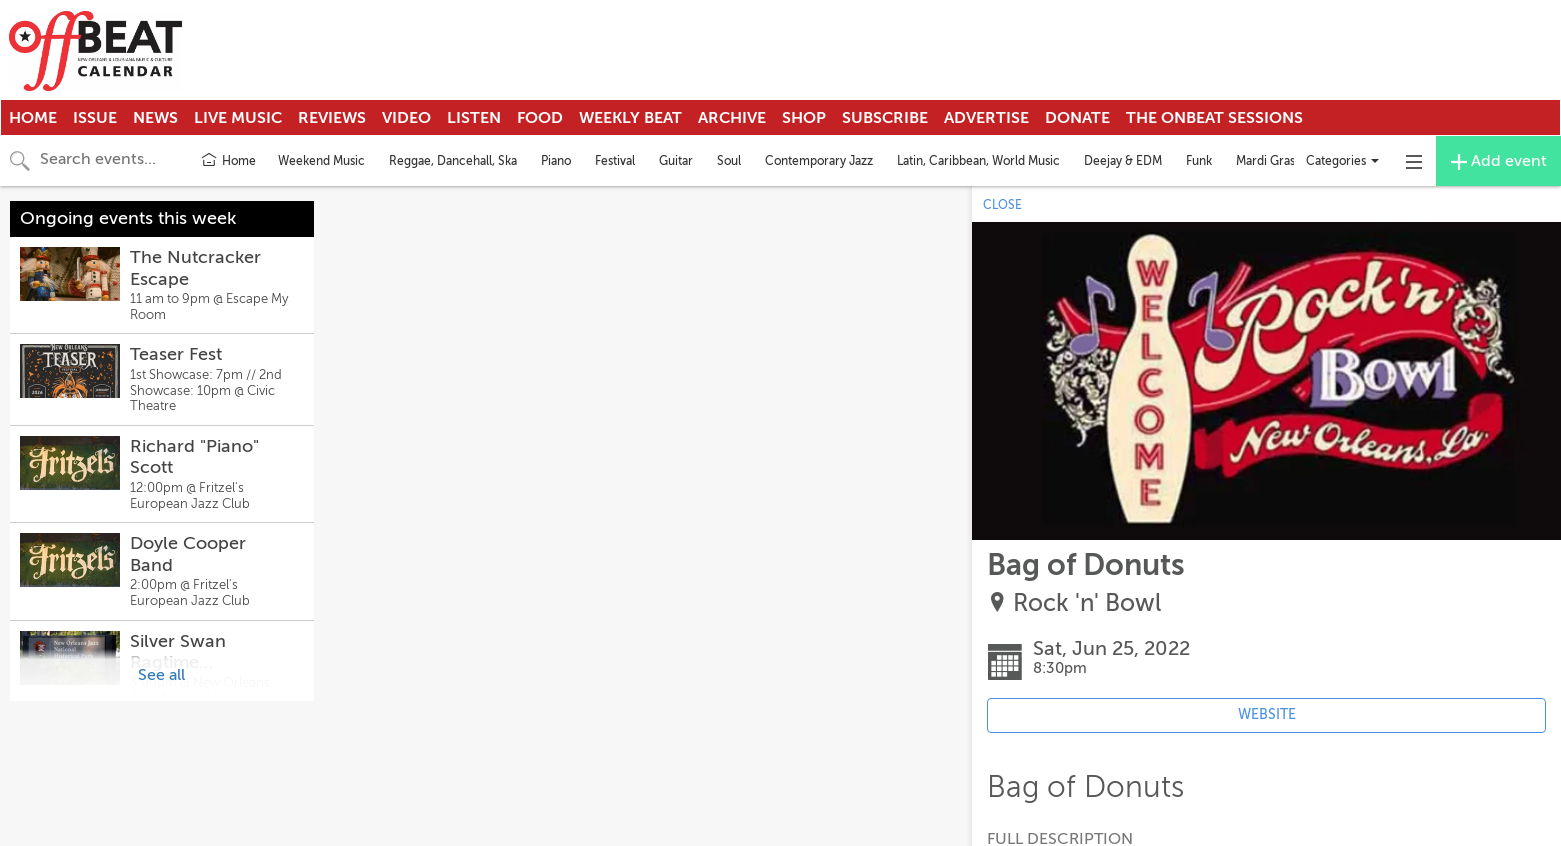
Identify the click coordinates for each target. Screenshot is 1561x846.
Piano (556, 161)
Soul (729, 161)
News (155, 118)
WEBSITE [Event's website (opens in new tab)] (1267, 714)
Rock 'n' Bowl (1087, 603)
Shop (804, 118)
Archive (732, 118)
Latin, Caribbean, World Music (978, 161)
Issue (95, 118)
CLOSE (1002, 205)
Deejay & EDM (1123, 161)
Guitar (676, 161)
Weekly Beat (630, 118)
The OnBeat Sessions (1214, 118)
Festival (615, 161)
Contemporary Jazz (819, 161)
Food (540, 118)
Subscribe (885, 118)
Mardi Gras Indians (1286, 161)
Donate (1077, 118)
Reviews (332, 118)
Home (33, 118)
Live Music (238, 118)
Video (406, 118)
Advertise (986, 118)
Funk (1199, 161)
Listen (474, 118)
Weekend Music (321, 161)
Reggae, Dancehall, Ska (453, 161)
